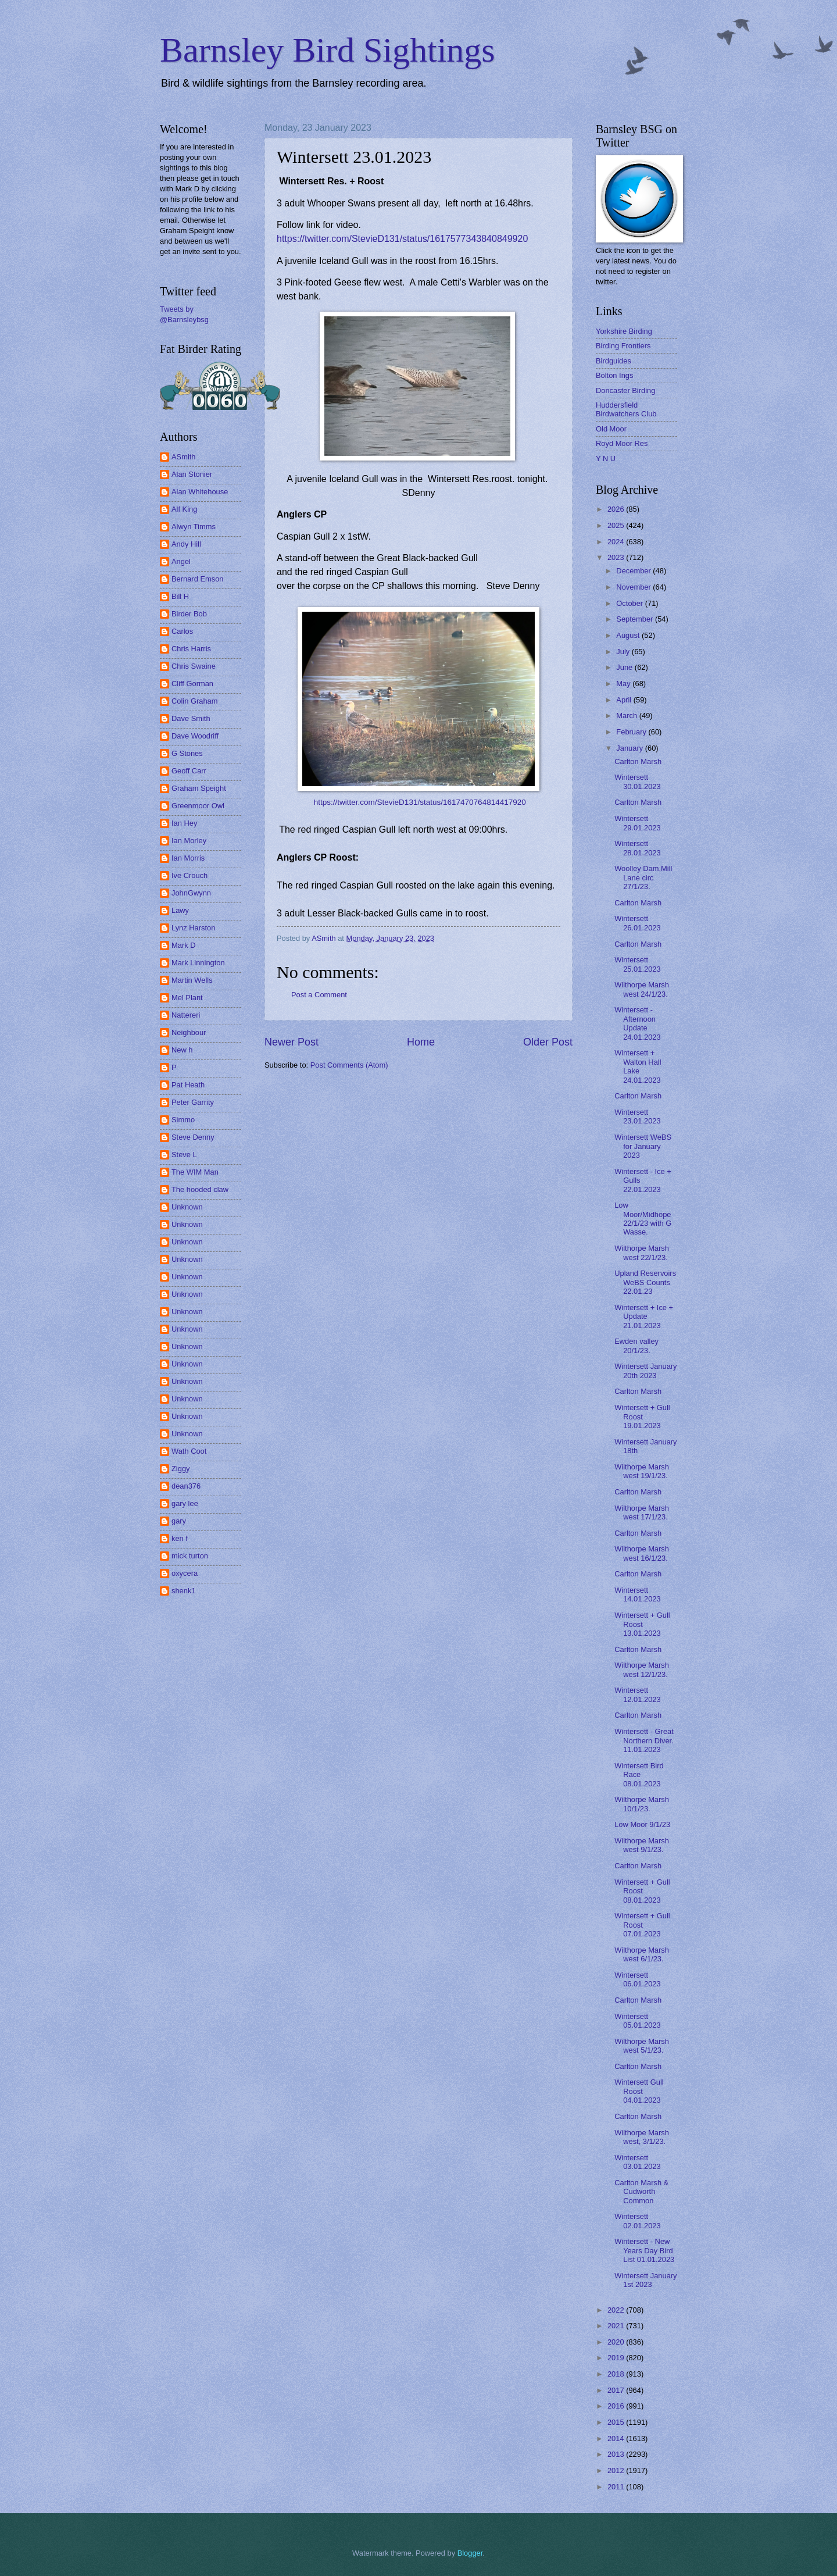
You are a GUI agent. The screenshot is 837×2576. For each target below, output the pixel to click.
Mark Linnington (198, 962)
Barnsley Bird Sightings (327, 50)
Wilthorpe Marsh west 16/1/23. (641, 1553)
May (624, 683)
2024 (616, 541)
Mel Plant (187, 997)
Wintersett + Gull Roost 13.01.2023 (642, 1624)
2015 (616, 2422)
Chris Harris (191, 648)
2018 (616, 2374)
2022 (616, 2310)
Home (421, 1042)
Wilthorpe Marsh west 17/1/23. (641, 1512)
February (632, 731)
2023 (616, 557)
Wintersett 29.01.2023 (637, 823)
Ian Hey (184, 823)
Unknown (187, 1207)
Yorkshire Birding (624, 331)
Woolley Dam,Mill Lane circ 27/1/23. (643, 877)
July (623, 651)
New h (182, 1050)
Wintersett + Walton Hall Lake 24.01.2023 (637, 1066)
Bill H (180, 596)
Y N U (606, 458)
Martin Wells (192, 980)
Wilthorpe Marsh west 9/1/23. (641, 1845)
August (629, 635)
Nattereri (185, 1015)
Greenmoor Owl (197, 805)
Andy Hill (186, 544)
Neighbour (188, 1032)
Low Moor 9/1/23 (642, 1824)
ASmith (183, 456)
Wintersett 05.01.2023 (637, 2020)
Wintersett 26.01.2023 (637, 923)
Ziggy (180, 1468)
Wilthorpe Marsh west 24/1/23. (641, 989)
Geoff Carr (188, 770)
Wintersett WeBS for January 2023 (642, 1146)
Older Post (548, 1042)
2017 (616, 2390)
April (624, 699)
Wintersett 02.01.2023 (637, 2220)
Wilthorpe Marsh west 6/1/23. (641, 1954)
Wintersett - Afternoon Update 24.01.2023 (637, 1023)
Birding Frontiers (623, 345)
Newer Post (291, 1042)
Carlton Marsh (637, 761)
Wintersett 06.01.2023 (637, 1979)
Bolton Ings (614, 375)
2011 (616, 2486)
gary (178, 1521)
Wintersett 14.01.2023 (637, 1594)
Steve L (184, 1154)
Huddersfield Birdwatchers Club (626, 409)
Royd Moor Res (622, 443)
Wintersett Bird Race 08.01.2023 (638, 1774)
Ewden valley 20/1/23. (636, 1345)
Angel (181, 561)
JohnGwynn (191, 893)
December (634, 570)
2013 (616, 2454)
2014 (616, 2438)
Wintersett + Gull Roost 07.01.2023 (642, 1924)
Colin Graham (194, 701)
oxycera (184, 1573)
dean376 (186, 1486)
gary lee (184, 1503)
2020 (616, 2342)
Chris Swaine (193, 666)
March (627, 715)
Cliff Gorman (192, 683)
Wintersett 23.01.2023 (637, 1116)
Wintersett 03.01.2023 (637, 2162)
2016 (616, 2406)
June (625, 667)
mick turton (189, 1555)
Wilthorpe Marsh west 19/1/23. (641, 1471)
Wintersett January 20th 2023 (645, 1370)
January (630, 748)
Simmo (183, 1119)
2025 (616, 525)
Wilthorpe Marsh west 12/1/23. (641, 1669)
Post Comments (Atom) (349, 1065)
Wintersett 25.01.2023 (637, 964)
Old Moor (611, 428)
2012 (616, 2470)
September (635, 619)
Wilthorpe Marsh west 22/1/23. (641, 1252)
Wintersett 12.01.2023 (637, 1694)
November (634, 587)
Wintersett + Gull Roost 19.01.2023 (642, 1416)
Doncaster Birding (625, 390)
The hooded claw (199, 1189)
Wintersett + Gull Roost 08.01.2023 (642, 1891)
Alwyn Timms (193, 526)
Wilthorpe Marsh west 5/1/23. (641, 2045)
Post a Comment (319, 994)
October (630, 603)
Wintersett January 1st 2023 (645, 2280)
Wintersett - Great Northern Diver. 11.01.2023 (644, 1740)
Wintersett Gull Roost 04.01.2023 (638, 2091)
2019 (616, 2357)
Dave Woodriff (195, 736)
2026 (616, 509)
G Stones (187, 753)
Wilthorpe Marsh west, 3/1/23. (641, 2137)
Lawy (180, 910)
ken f (179, 1538)
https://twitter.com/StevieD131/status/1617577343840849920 (402, 239)
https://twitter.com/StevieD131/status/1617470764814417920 (420, 802)
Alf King (184, 509)
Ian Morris (188, 858)
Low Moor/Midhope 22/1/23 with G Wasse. (642, 1218)
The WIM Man (195, 1172)
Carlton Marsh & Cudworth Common (641, 2191)
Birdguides (613, 360)
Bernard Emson (197, 579)
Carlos (182, 631)
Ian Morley (188, 840)
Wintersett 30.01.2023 (637, 781)
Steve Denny (192, 1137)
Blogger (470, 2553)
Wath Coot (188, 1451)
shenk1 (183, 1590)
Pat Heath (188, 1084)
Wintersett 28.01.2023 (637, 848)
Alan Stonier (191, 474)
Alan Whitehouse (199, 491)
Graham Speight (198, 788)
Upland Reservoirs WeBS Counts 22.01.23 (645, 1282)
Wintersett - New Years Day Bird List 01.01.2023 (644, 2250)
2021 (616, 2325)
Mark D (183, 945)
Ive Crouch (189, 875)
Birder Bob (189, 613)
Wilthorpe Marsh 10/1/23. (641, 1804)
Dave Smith (190, 718)
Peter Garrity (192, 1102)
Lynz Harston (193, 927)
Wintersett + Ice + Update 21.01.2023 (643, 1316)
